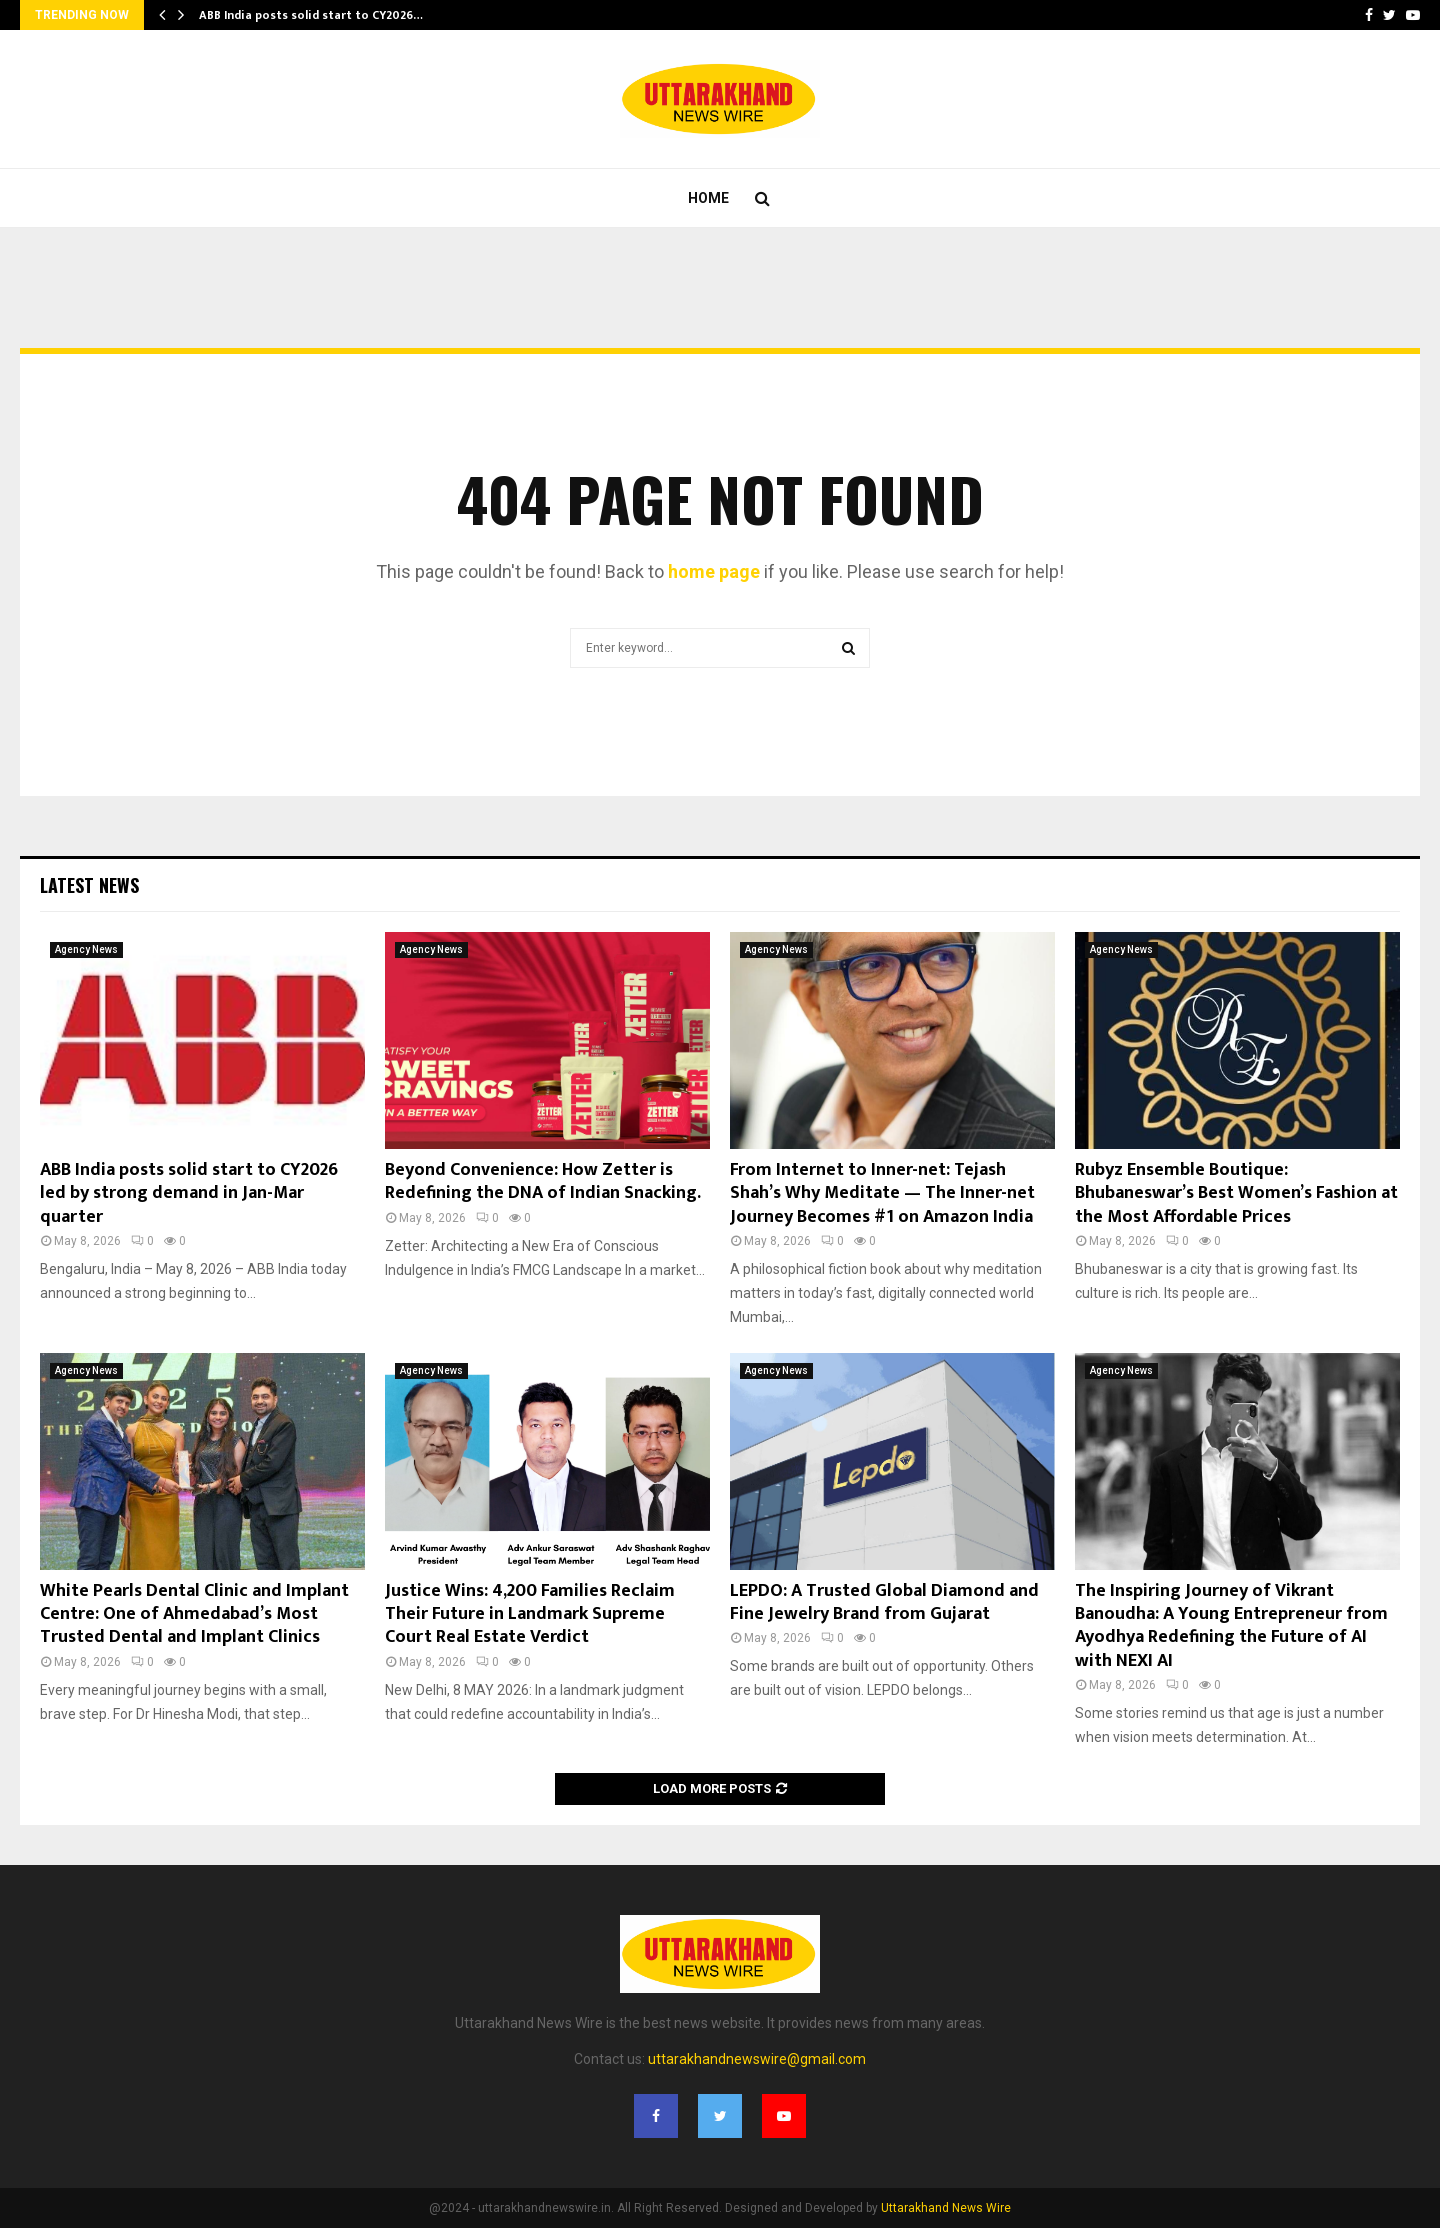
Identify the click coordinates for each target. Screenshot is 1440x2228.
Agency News (86, 949)
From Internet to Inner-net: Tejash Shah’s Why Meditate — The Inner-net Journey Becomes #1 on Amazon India (882, 1193)
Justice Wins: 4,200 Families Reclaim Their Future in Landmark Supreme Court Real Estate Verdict (530, 1614)
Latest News (89, 885)
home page (714, 571)
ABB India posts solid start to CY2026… (311, 15)
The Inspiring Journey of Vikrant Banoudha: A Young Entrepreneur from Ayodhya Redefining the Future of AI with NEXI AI (1231, 1626)
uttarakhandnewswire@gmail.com (757, 2059)
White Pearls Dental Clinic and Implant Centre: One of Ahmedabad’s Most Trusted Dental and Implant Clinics (194, 1614)
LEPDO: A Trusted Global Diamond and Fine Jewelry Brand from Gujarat (884, 1602)
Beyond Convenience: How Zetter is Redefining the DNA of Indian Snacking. (543, 1181)
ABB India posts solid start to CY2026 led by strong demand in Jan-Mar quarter (189, 1193)
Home (708, 198)
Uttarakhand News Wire (946, 2208)
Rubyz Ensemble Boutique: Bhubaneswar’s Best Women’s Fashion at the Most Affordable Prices (1236, 1193)
